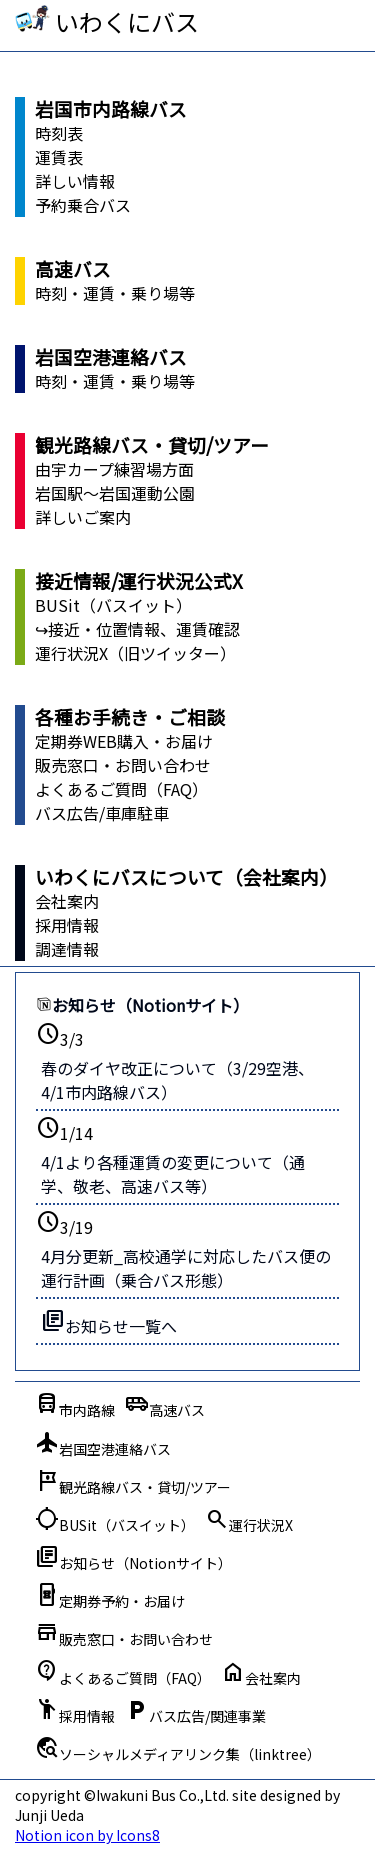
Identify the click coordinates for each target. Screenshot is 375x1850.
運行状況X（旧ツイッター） (135, 653)
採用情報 (67, 925)
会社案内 (67, 901)
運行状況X (249, 1520)
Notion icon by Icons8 (87, 1835)
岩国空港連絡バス (111, 356)
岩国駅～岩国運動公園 (115, 493)
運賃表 (59, 157)
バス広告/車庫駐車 (102, 813)
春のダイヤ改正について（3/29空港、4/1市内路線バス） (177, 1080)
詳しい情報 (75, 181)
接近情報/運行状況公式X (139, 580)
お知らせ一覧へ (109, 1322)
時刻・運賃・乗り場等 (115, 293)
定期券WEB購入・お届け (124, 741)
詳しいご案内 (83, 517)
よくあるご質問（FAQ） (121, 789)
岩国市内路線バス (111, 108)
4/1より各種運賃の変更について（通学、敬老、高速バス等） (173, 1174)
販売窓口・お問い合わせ (123, 765)
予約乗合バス (83, 205)
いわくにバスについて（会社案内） (186, 876)
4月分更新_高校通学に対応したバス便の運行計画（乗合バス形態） (186, 1268)
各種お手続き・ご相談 (130, 716)
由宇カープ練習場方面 (114, 469)
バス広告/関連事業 (195, 1711)
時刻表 (59, 133)
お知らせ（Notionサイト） (142, 1005)
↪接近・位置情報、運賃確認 (137, 629)
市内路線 (75, 1405)
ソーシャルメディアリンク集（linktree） (178, 1749)
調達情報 (67, 949)
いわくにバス (127, 21)
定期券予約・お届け (110, 1596)
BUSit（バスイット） (113, 605)
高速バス (73, 268)
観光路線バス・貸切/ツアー (152, 444)
